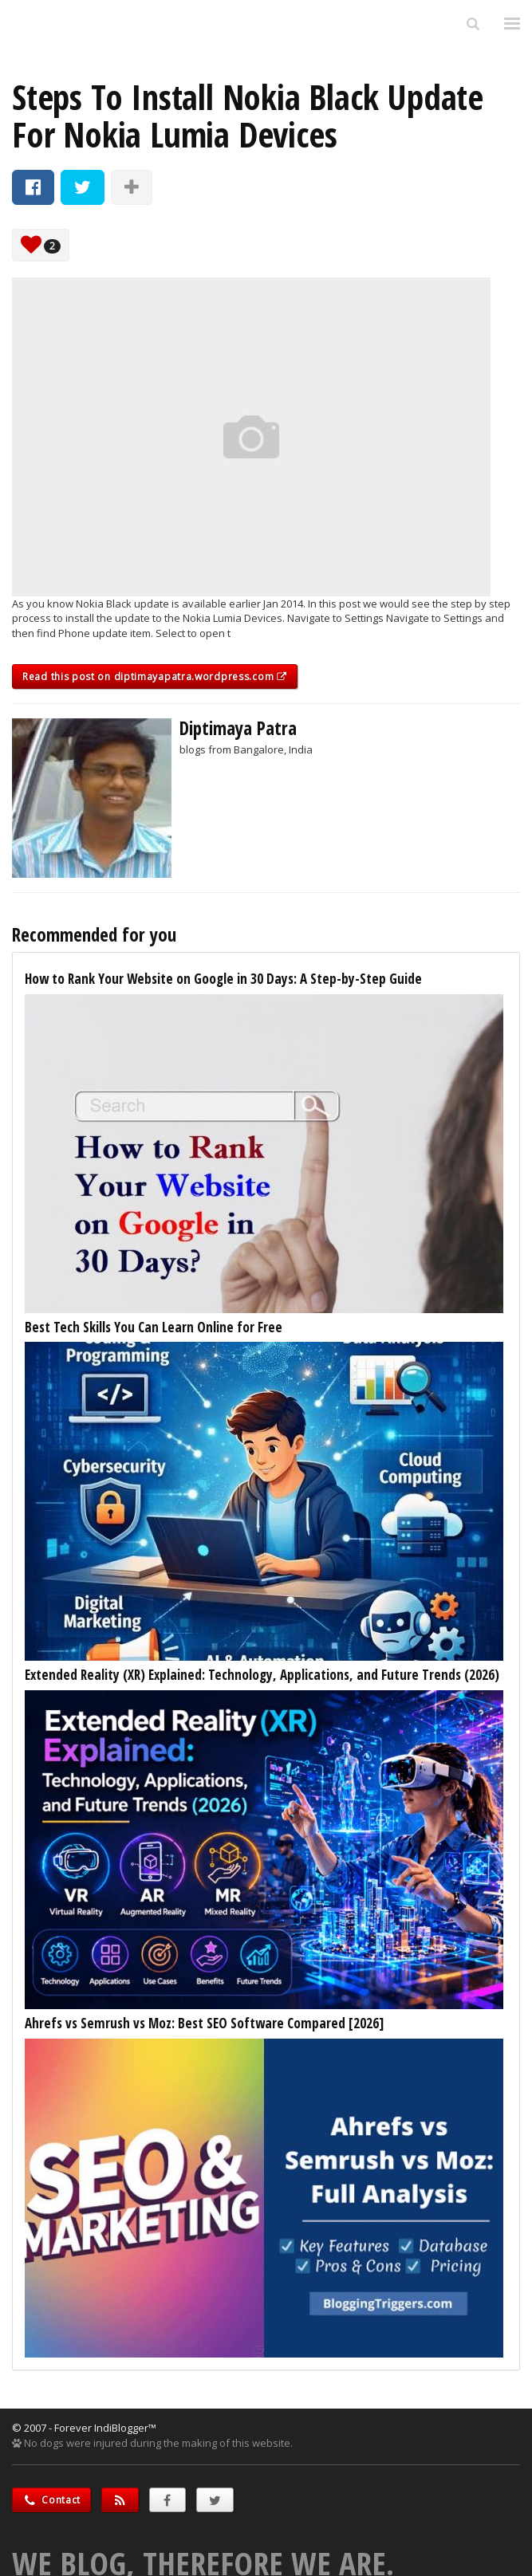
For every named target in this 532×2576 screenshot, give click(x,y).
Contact (51, 2500)
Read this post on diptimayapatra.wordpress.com (154, 676)
